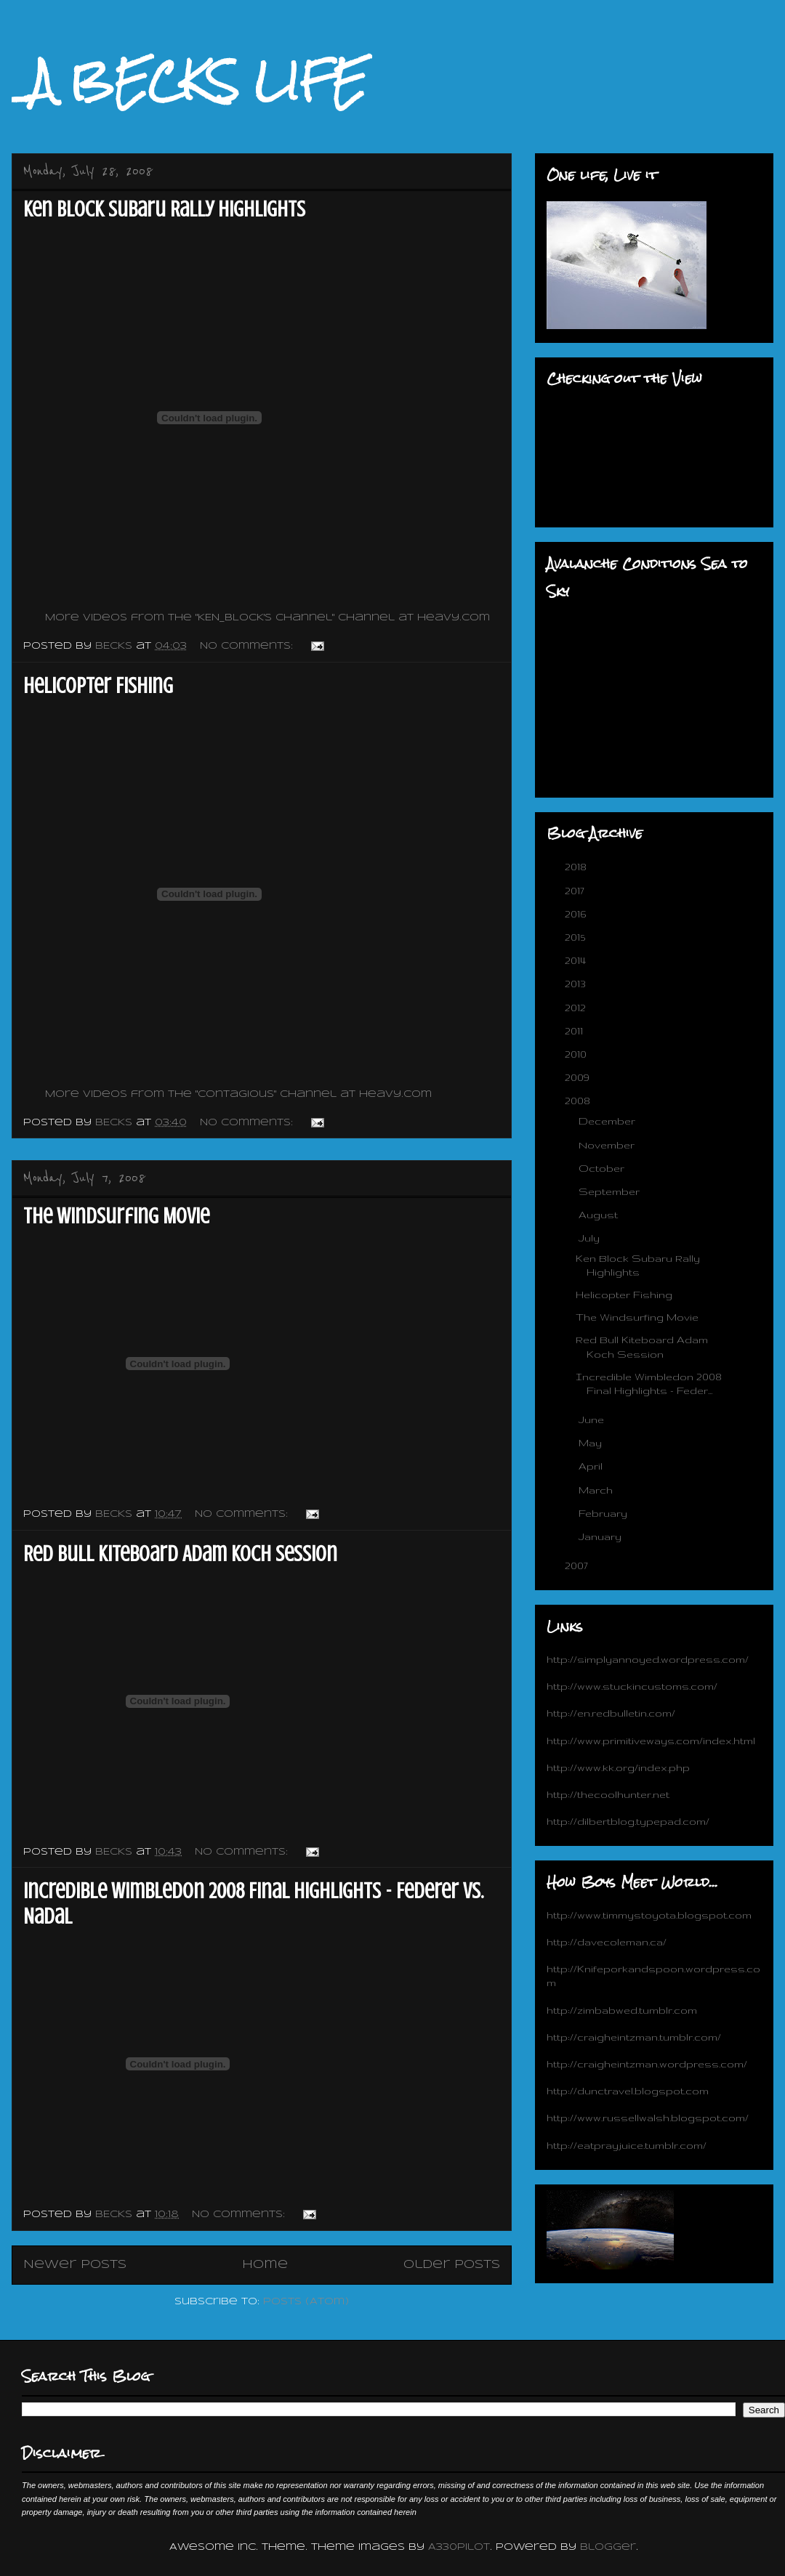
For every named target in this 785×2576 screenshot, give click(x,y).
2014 (577, 960)
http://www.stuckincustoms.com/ (632, 1686)
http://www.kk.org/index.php (618, 1767)
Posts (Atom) (306, 2301)
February (604, 1513)
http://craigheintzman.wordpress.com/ (647, 2064)
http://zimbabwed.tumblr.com (622, 2010)
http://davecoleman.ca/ (607, 1942)
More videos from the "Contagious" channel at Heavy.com (238, 1094)
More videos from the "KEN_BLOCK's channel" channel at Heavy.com (267, 618)
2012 (577, 1007)
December (608, 1121)
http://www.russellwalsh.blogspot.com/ (648, 2117)
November (608, 1145)
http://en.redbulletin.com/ (611, 1713)
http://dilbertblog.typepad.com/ (628, 1821)
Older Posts (451, 2264)
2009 (578, 1077)
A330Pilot (459, 2547)
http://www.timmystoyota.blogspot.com (649, 1915)
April (592, 1466)
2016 (577, 914)
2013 (577, 983)
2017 (576, 890)
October (603, 1168)
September (611, 1191)
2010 (577, 1054)
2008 (579, 1100)
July (591, 1238)
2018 (577, 866)
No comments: (248, 646)
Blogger (608, 2547)
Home (265, 2264)
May (592, 1443)
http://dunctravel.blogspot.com (628, 2091)
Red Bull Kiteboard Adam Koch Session (180, 1554)
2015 (576, 937)
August (600, 1214)
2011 (575, 1031)
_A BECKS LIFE (189, 81)
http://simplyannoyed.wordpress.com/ (648, 1659)
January (601, 1536)
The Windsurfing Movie (116, 1216)
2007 (578, 1565)
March (597, 1490)
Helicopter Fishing (98, 685)
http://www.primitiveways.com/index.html (651, 1740)
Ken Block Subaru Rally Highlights (164, 209)
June (593, 1419)
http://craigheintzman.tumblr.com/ (634, 2037)
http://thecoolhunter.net (608, 1794)
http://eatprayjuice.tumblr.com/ (626, 2145)
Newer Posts (74, 2264)
